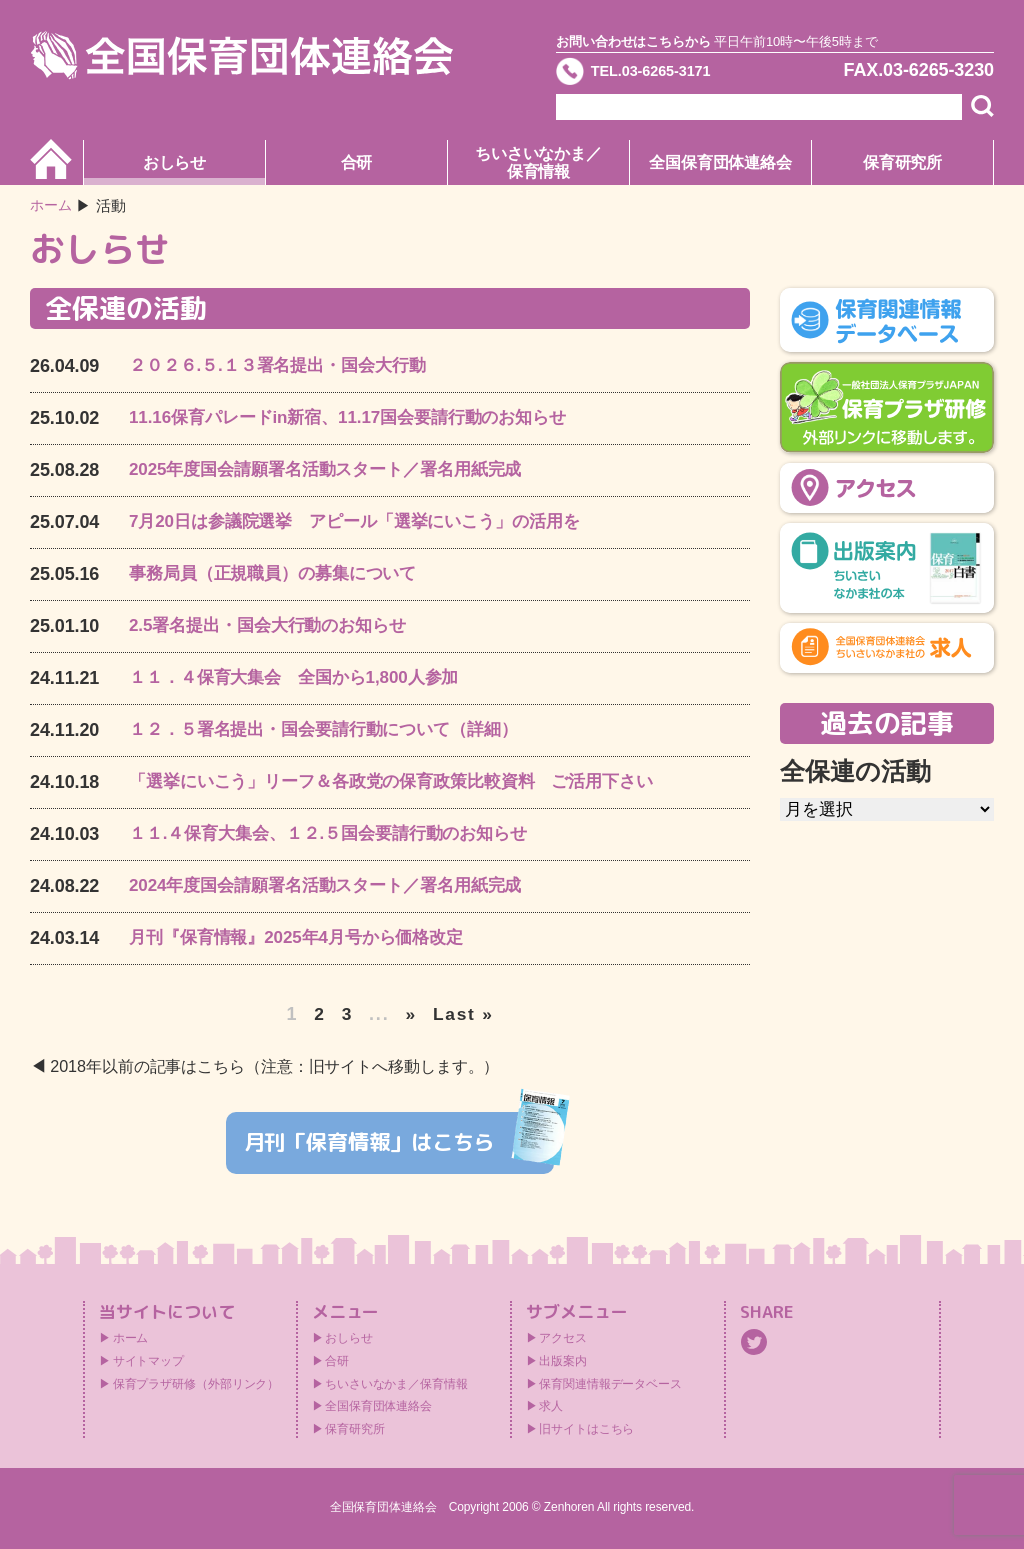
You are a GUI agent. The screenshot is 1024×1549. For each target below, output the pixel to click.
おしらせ (175, 162)
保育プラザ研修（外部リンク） (196, 1385)
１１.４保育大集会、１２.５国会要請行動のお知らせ (340, 834)
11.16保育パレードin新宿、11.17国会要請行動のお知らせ (360, 418)
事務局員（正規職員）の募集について (281, 574)
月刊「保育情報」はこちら (399, 1141)
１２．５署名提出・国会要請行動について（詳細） (335, 730)
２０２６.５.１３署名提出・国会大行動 (286, 366)
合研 (357, 162)
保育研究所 (903, 162)
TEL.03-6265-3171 (669, 74)
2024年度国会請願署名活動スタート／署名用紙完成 (337, 886)
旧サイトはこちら (586, 1430)
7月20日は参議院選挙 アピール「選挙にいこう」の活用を (367, 522)
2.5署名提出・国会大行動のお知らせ (275, 626)
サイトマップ (148, 1362)
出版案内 (563, 1362)
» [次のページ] (411, 1014)
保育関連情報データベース (610, 1385)
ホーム (52, 205)
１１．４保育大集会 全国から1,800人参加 (303, 678)
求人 (551, 1407)
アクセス (563, 1339)
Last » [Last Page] (463, 1014)
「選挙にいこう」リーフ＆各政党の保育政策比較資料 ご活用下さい (406, 782)
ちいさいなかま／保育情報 (538, 162)
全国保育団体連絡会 (720, 162)
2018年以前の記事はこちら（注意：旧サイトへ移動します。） (288, 1066)
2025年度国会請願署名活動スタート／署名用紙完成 (337, 470)
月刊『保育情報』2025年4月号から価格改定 (306, 938)
